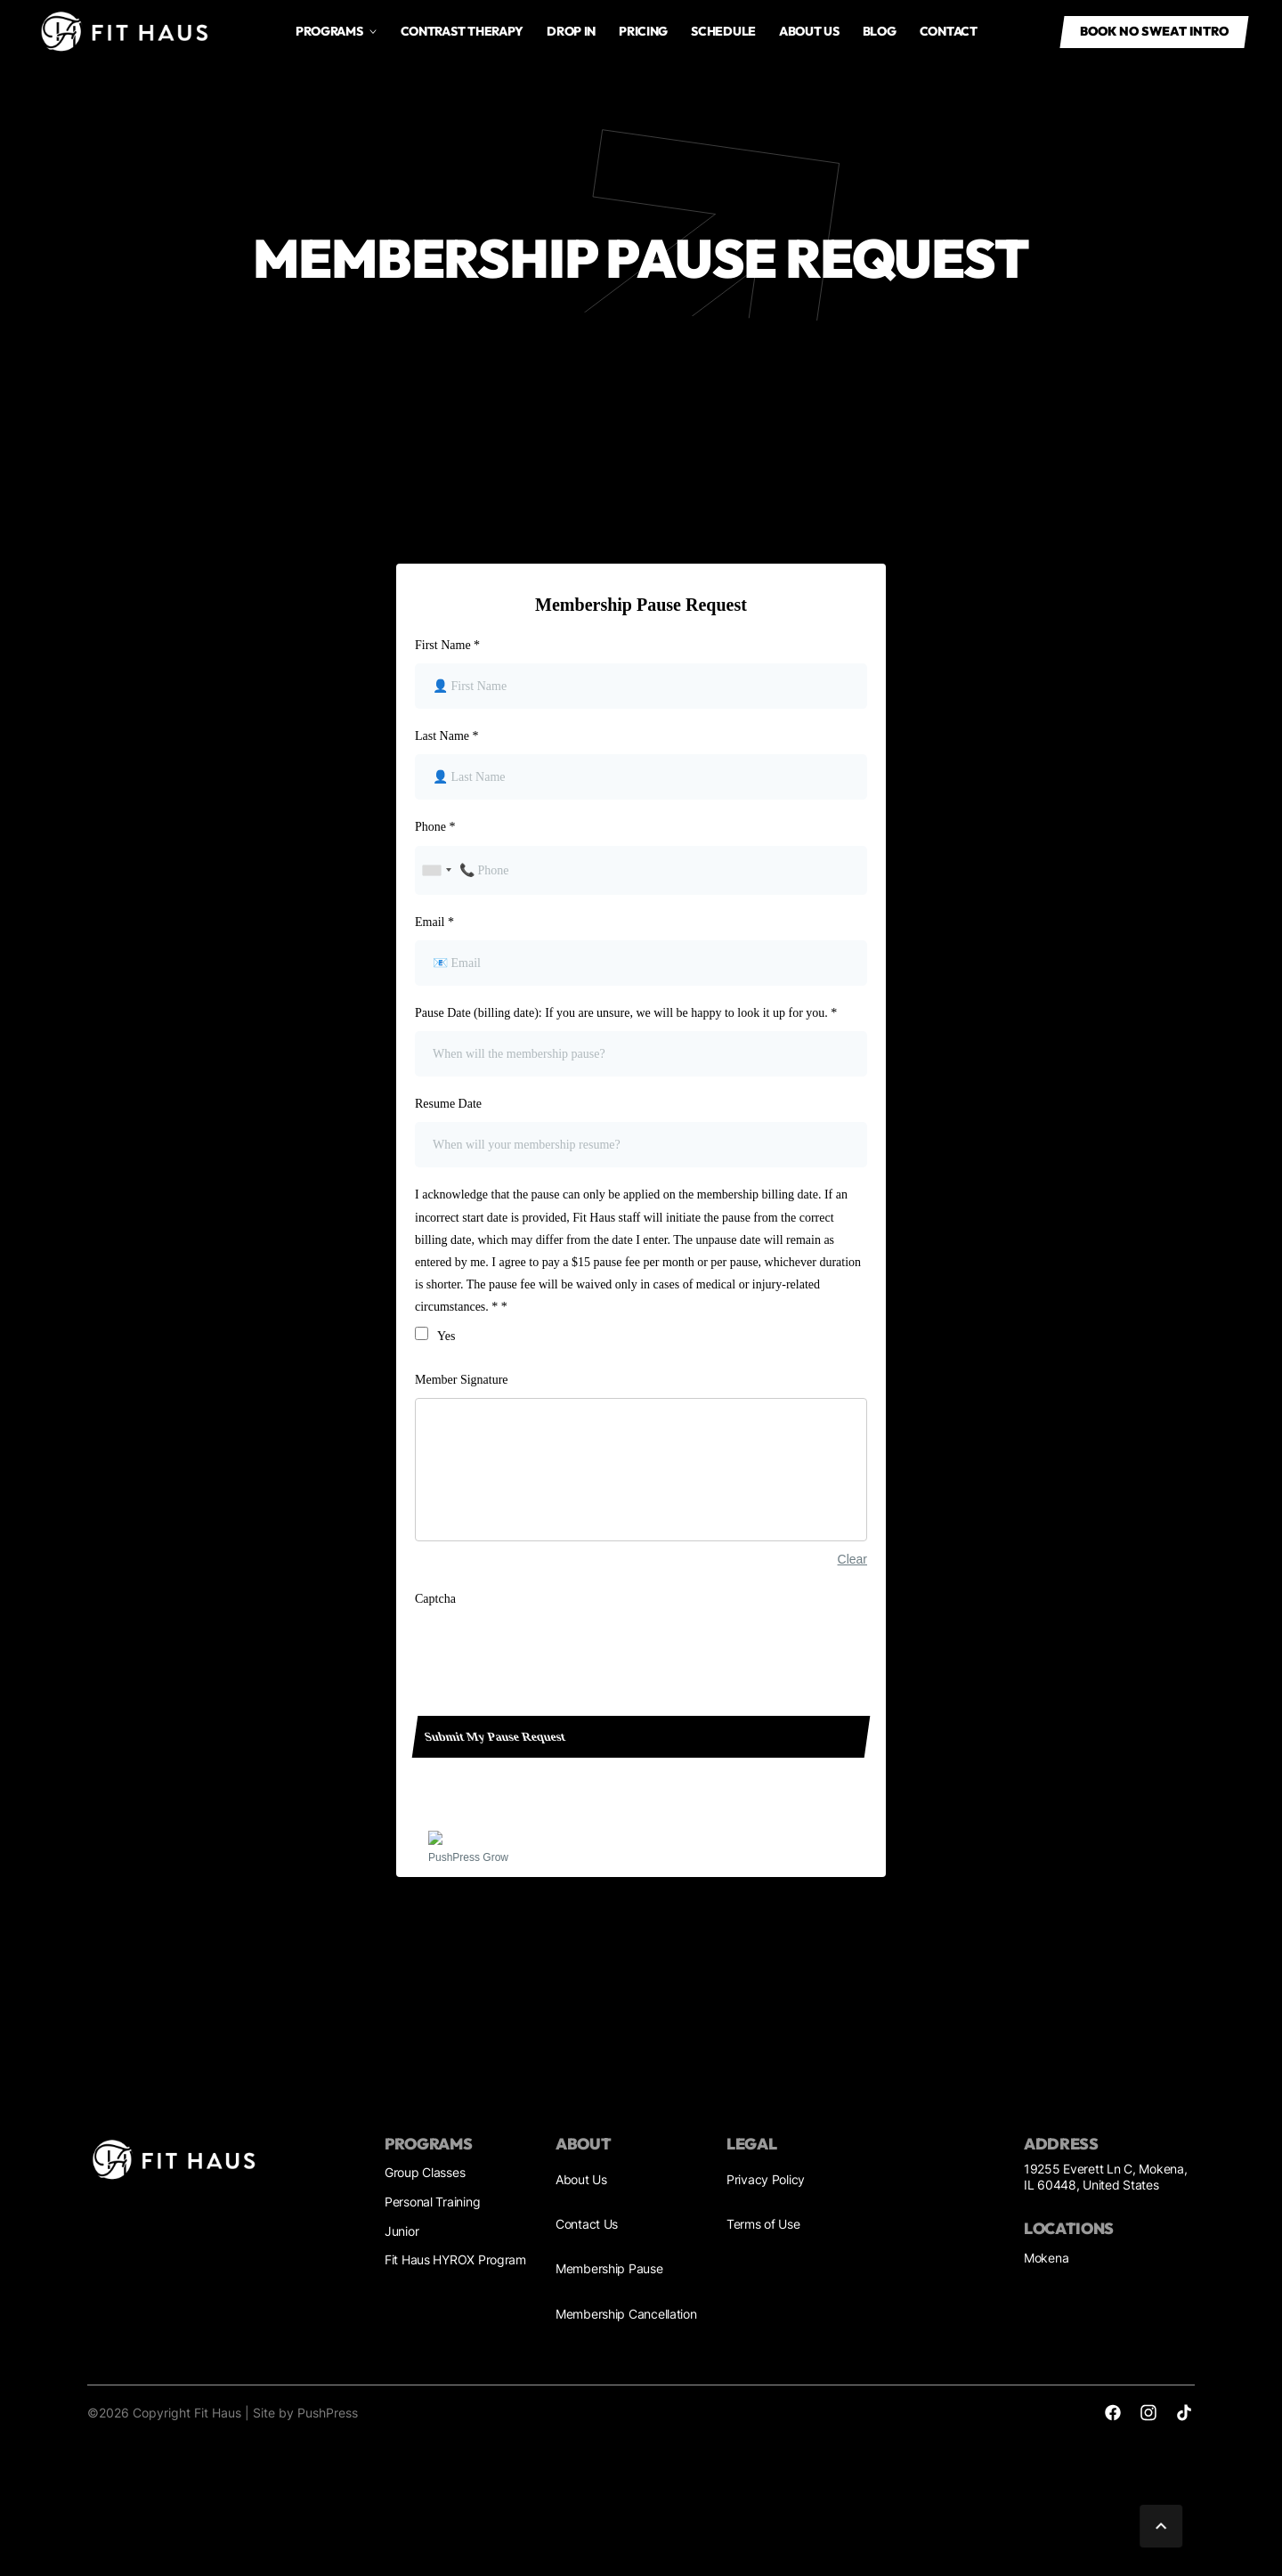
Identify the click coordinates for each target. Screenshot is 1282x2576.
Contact (949, 31)
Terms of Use (763, 2223)
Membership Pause (609, 2268)
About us (809, 31)
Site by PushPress (305, 2412)
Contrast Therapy (462, 31)
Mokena (1046, 2257)
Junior (401, 2231)
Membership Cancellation (626, 2313)
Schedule (723, 31)
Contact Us (587, 2223)
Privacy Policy (765, 2179)
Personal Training (432, 2201)
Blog (880, 31)
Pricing (643, 31)
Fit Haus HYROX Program (455, 2259)
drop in (571, 31)
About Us (581, 2179)
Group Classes (425, 2172)
